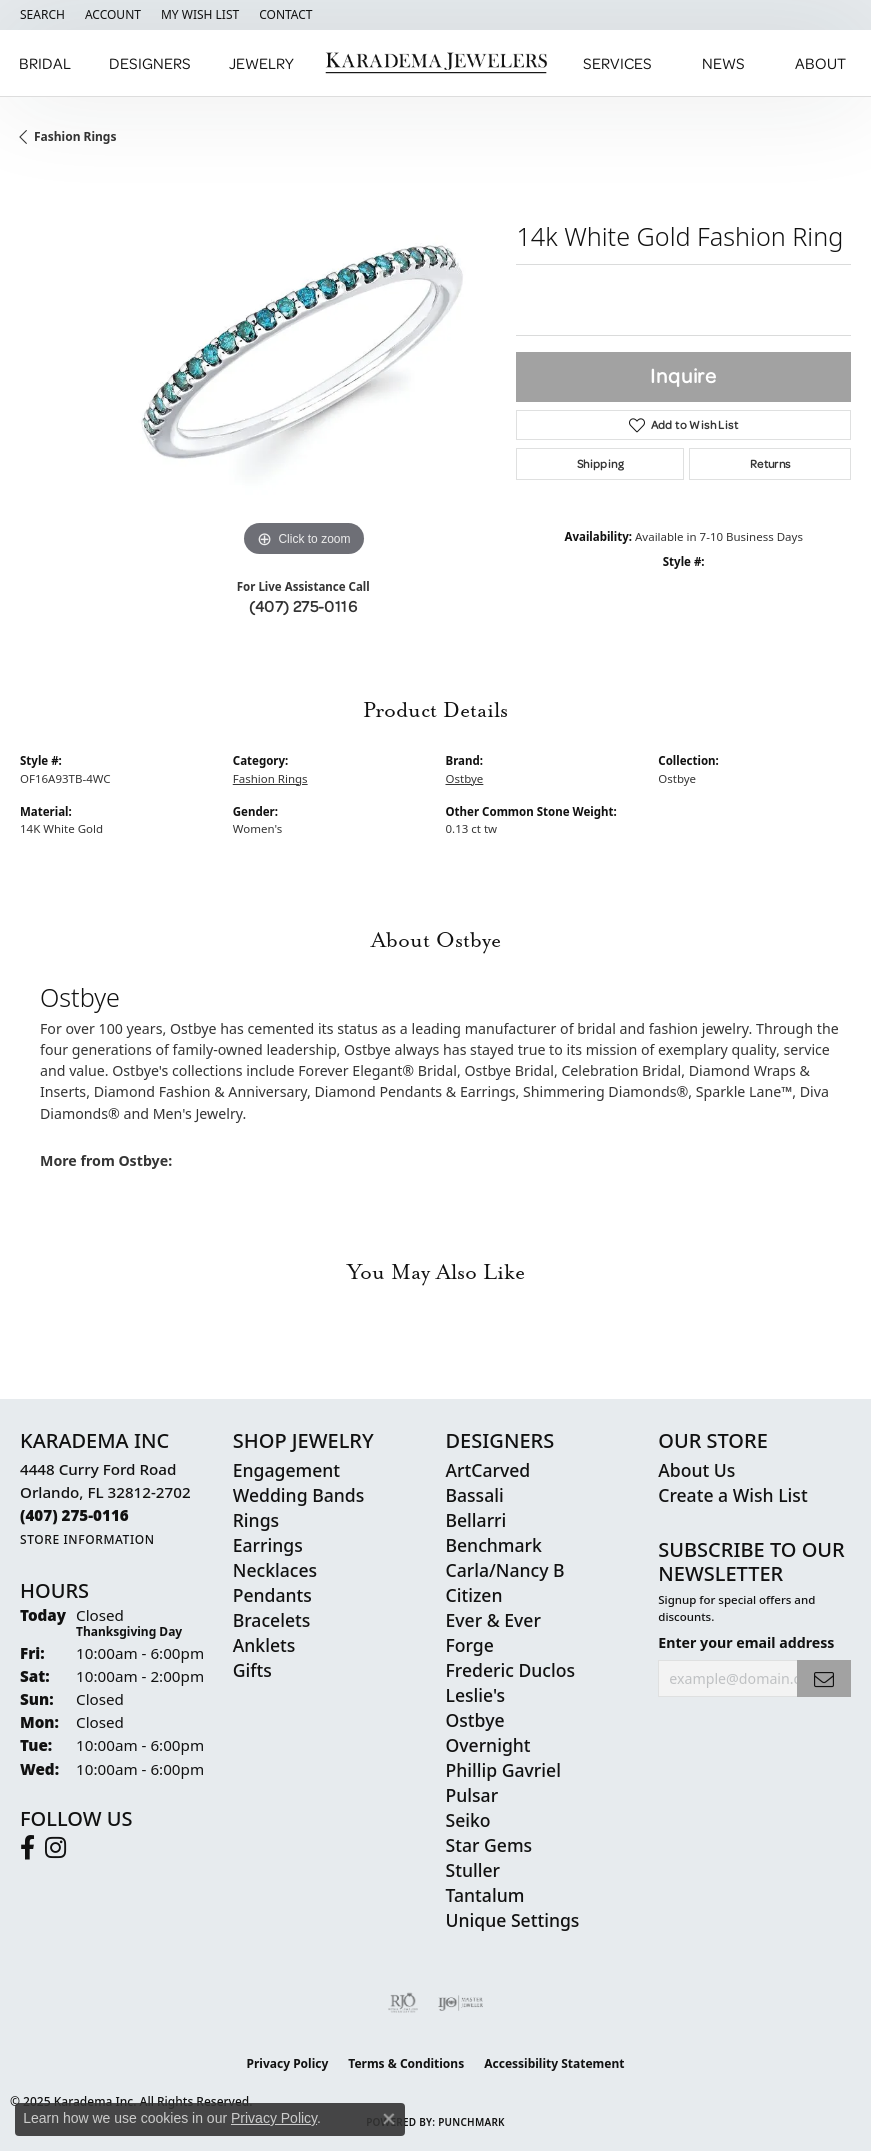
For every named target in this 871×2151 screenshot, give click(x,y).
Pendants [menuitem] (272, 1595)
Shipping (600, 463)
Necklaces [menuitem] (275, 1570)
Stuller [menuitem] (473, 1870)
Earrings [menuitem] (268, 1545)
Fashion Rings (75, 136)
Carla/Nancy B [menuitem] (505, 1570)
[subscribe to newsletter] (824, 1678)
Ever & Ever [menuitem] (493, 1620)
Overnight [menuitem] (488, 1745)
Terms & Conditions (406, 2063)
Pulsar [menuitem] (472, 1795)
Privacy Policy (288, 2063)
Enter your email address (746, 1642)
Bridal (45, 63)
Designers (150, 63)
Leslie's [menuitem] (476, 1695)
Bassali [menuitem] (475, 1495)
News (723, 63)
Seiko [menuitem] (468, 1820)
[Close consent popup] (389, 2119)
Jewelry (261, 63)
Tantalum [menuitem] (485, 1895)
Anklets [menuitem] (264, 1645)
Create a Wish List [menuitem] (732, 1495)
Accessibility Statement (554, 2063)
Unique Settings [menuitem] (513, 1920)
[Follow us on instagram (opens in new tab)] (55, 1848)
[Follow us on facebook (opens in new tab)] (27, 1848)
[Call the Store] (74, 1515)
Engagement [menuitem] (286, 1470)
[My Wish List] (200, 15)
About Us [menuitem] (696, 1470)
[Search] (42, 15)
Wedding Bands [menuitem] (298, 1495)
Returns (770, 463)
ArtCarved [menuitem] (488, 1470)
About (820, 63)
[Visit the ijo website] (460, 2003)
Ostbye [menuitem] (475, 1720)
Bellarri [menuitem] (476, 1520)
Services (617, 63)
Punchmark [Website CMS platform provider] (471, 2122)
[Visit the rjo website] (403, 2003)
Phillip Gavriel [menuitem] (503, 1770)
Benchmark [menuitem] (494, 1545)
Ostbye (465, 778)
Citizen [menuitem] (474, 1595)
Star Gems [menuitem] (489, 1845)
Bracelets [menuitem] (272, 1620)
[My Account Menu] (113, 15)
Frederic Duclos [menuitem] (510, 1670)
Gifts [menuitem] (252, 1670)
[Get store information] (87, 1539)
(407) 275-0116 (303, 606)
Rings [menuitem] (256, 1520)
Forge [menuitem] (470, 1645)
